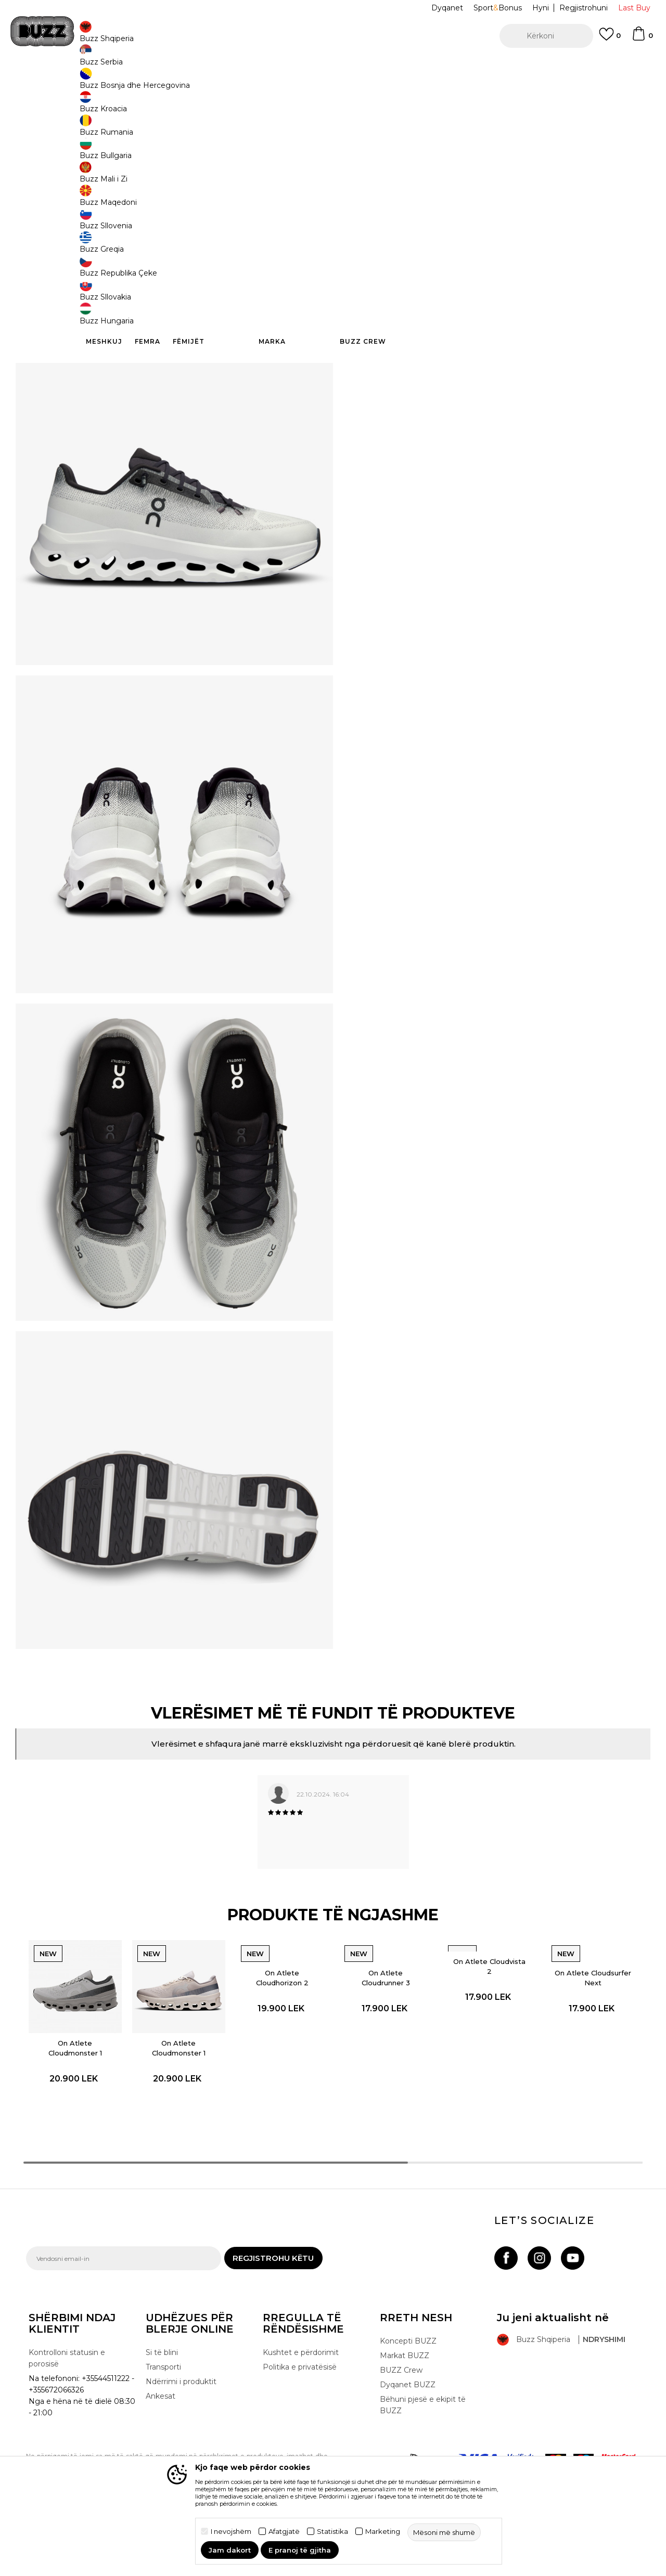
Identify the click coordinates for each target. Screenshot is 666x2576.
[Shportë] (642, 38)
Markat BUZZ (404, 2404)
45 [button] (408, 192)
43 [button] (603, 192)
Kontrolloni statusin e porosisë (67, 2406)
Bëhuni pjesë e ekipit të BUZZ (423, 2453)
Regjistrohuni (583, 7)
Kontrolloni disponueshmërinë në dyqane (489, 338)
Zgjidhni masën (383, 174)
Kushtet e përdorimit (301, 2400)
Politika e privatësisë (300, 2415)
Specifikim (489, 304)
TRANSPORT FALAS (190, 67)
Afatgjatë (284, 2531)
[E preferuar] (610, 39)
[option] (333, 67)
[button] (546, 36)
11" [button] (447, 193)
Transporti (163, 2415)
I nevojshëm (231, 2531)
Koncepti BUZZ (408, 2389)
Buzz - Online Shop (55, 83)
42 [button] (525, 192)
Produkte (107, 83)
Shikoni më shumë (480, 67)
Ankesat (160, 2444)
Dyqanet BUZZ (408, 2433)
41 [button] (487, 192)
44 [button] (369, 192)
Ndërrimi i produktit (181, 2430)
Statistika (332, 2531)
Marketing (382, 2531)
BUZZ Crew (401, 2418)
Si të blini (162, 2400)
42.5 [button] (564, 192)
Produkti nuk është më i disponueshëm (442, 241)
